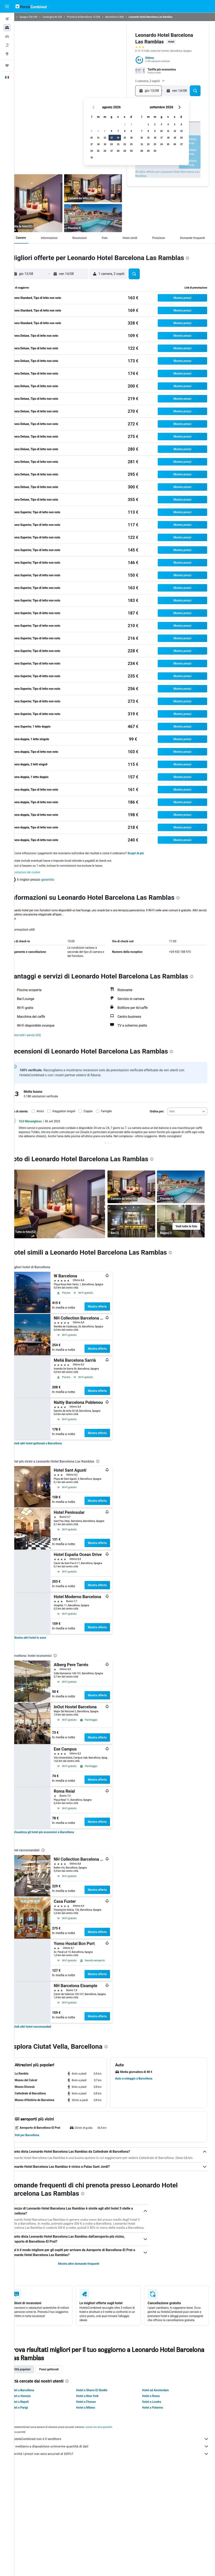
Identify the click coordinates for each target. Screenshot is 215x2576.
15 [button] (125, 137)
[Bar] (136, 1231)
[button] (7, 6)
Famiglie (118, 1117)
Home (23, 17)
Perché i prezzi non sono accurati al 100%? (117, 2471)
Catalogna (60, 17)
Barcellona (123, 17)
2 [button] (131, 124)
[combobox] (187, 1117)
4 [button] (98, 130)
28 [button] (118, 150)
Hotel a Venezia (33, 2414)
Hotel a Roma (155, 2414)
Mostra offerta (109, 1316)
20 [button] (111, 144)
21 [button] (118, 144)
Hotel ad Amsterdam (159, 2408)
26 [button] (105, 150)
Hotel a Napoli (32, 2419)
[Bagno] (182, 1231)
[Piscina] (100, 224)
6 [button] (111, 130)
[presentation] (200, 264)
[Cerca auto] (7, 36)
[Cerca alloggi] (7, 28)
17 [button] (92, 144)
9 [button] (131, 130)
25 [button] (98, 150)
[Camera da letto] (45, 209)
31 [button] (92, 157)
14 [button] (118, 137)
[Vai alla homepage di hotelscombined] (31, 6)
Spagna (36, 17)
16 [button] (131, 137)
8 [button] (124, 130)
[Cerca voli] (7, 19)
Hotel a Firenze (94, 2419)
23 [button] (131, 144)
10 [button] (91, 137)
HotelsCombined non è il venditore (117, 2456)
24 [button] (91, 150)
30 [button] (131, 150)
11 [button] (98, 137)
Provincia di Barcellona (92, 17)
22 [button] (124, 144)
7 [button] (118, 130)
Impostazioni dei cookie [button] (37, 878)
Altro (25, 924)
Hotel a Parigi (32, 2425)
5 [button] (104, 130)
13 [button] (111, 137)
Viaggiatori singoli (76, 1117)
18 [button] (98, 144)
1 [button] (124, 124)
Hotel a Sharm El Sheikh (100, 2408)
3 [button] (91, 130)
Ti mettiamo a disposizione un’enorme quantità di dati (117, 2464)
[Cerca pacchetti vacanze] (7, 45)
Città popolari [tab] (34, 2387)
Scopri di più (148, 859)
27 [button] (111, 150)
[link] (50, 1453)
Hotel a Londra (155, 2419)
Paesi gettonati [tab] (62, 2387)
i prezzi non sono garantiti (111, 2444)
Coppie (100, 1117)
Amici (53, 1117)
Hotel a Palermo (156, 2425)
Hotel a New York (96, 2414)
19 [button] (105, 144)
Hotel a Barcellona (35, 2408)
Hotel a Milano (94, 2425)
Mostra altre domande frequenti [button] (87, 2277)
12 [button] (105, 137)
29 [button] (124, 150)
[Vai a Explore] (7, 54)
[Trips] (7, 65)
